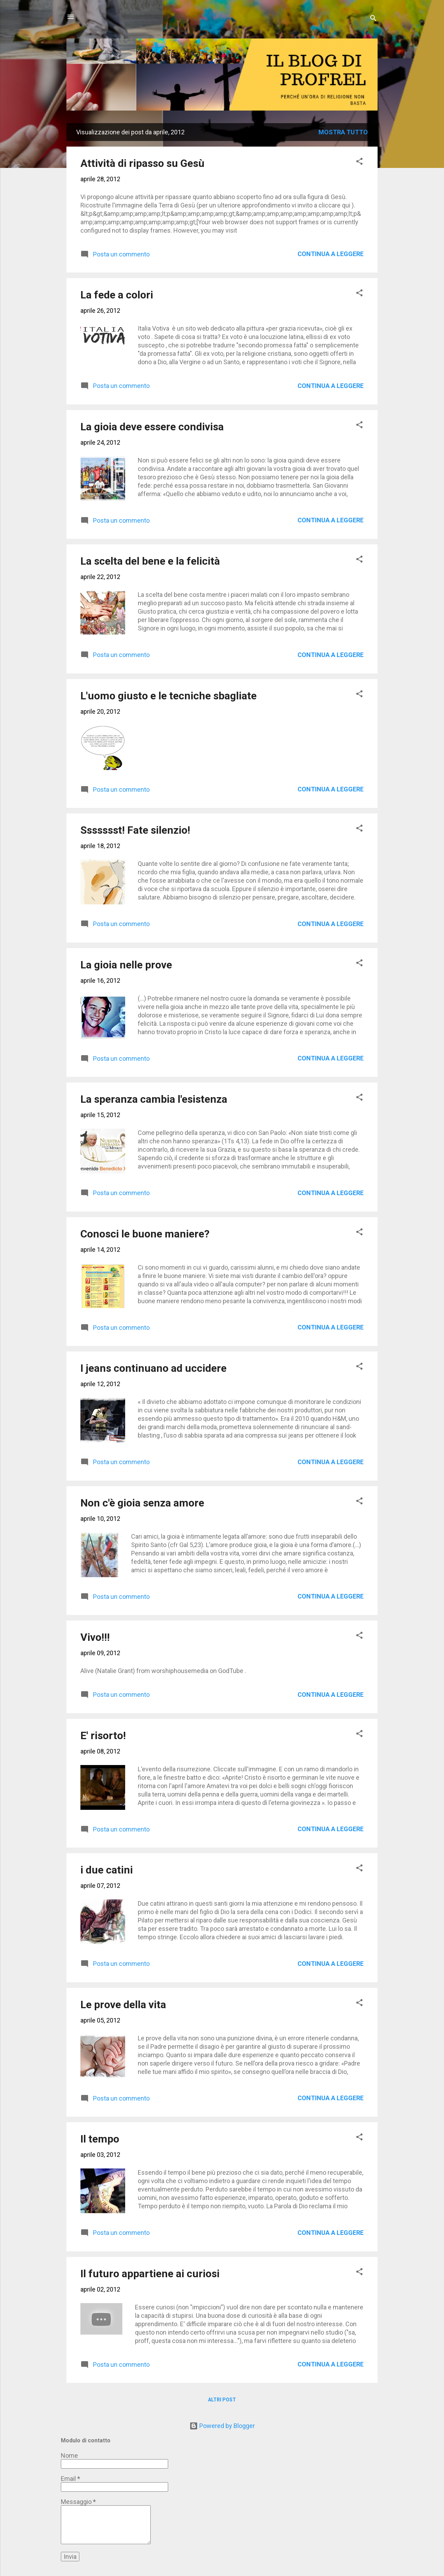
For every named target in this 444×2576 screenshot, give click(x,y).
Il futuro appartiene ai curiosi (150, 2273)
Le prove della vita (123, 2004)
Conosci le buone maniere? (144, 1234)
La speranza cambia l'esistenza (153, 1099)
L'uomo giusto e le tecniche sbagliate (168, 696)
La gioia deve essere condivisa (152, 427)
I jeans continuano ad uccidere (153, 1368)
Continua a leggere (331, 253)
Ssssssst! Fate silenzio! (135, 830)
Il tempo (99, 2139)
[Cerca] (373, 19)
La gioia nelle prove (126, 965)
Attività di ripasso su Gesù (142, 163)
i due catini (106, 1870)
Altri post (222, 2399)
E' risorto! (103, 1735)
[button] (359, 162)
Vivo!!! (95, 1637)
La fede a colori (116, 295)
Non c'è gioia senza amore (142, 1503)
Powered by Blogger (222, 2425)
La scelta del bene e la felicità (150, 561)
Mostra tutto (343, 132)
